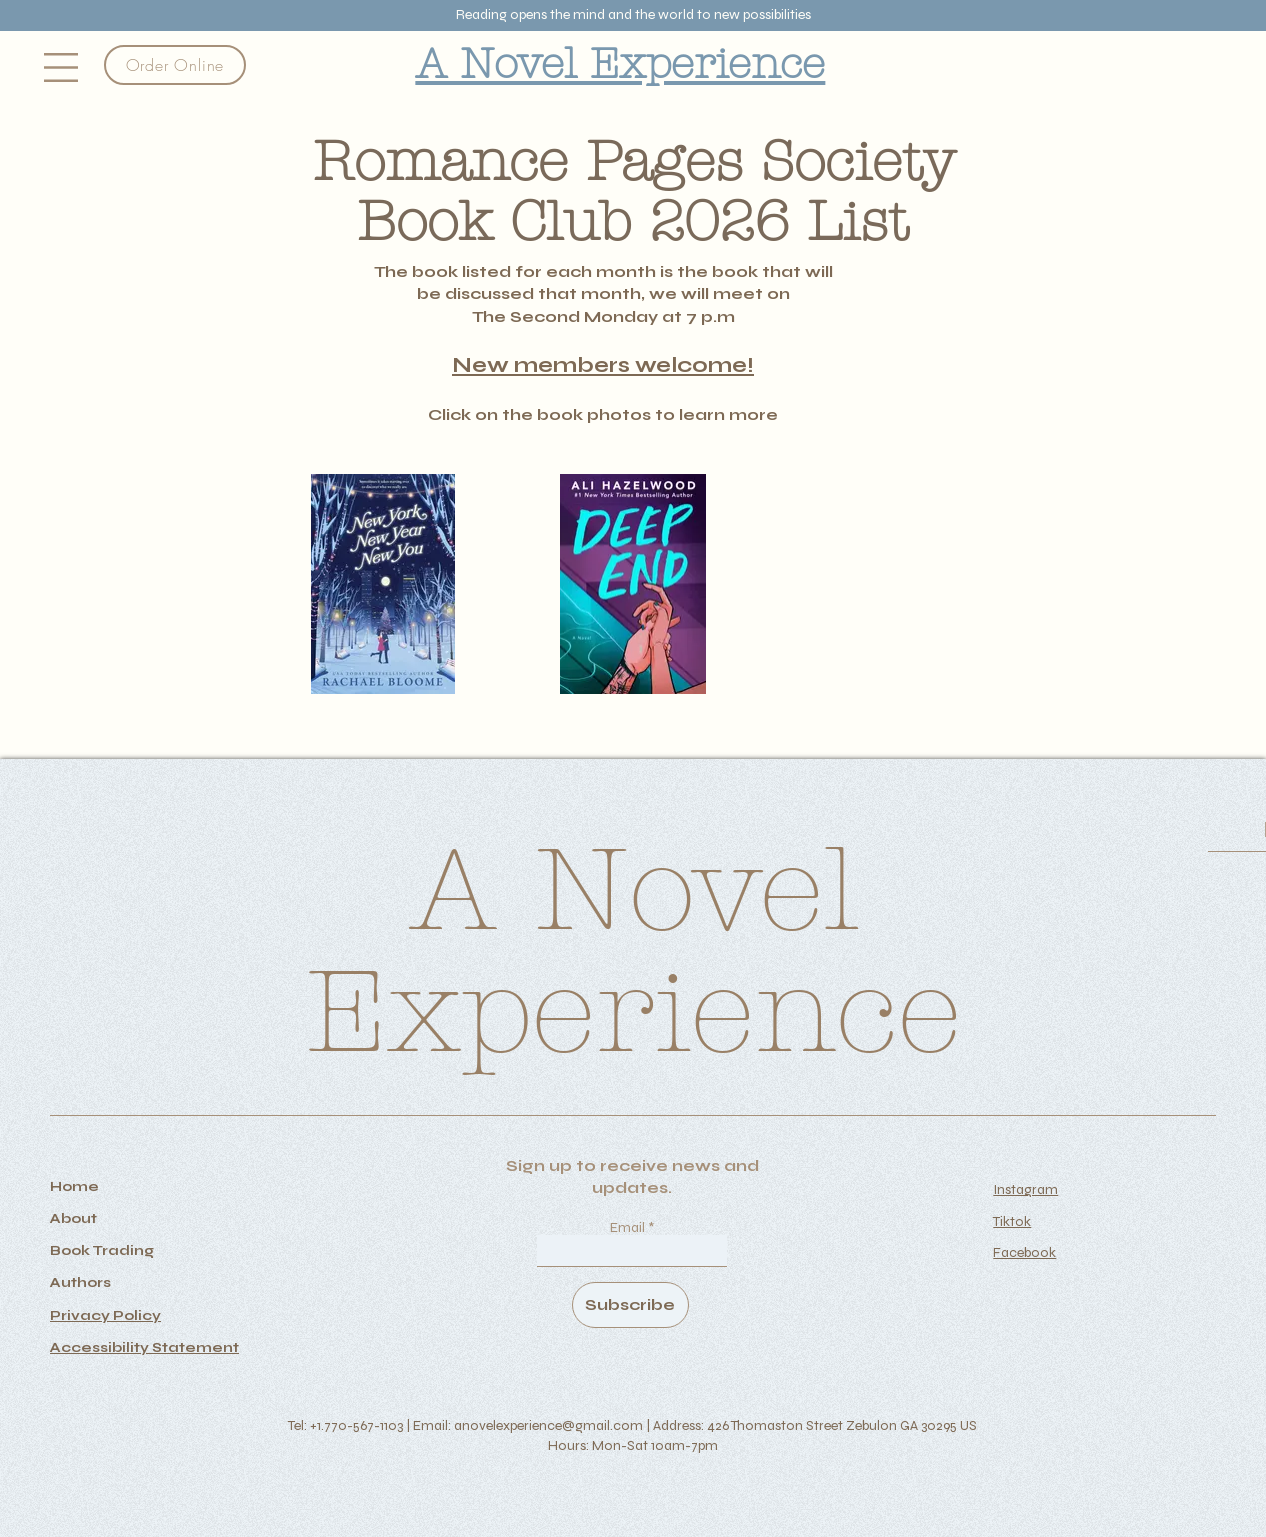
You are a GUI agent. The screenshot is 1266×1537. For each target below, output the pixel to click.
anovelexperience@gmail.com (548, 1425)
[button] (61, 67)
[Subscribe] (630, 1305)
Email (629, 1228)
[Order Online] (175, 65)
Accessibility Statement (144, 1347)
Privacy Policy (105, 1315)
